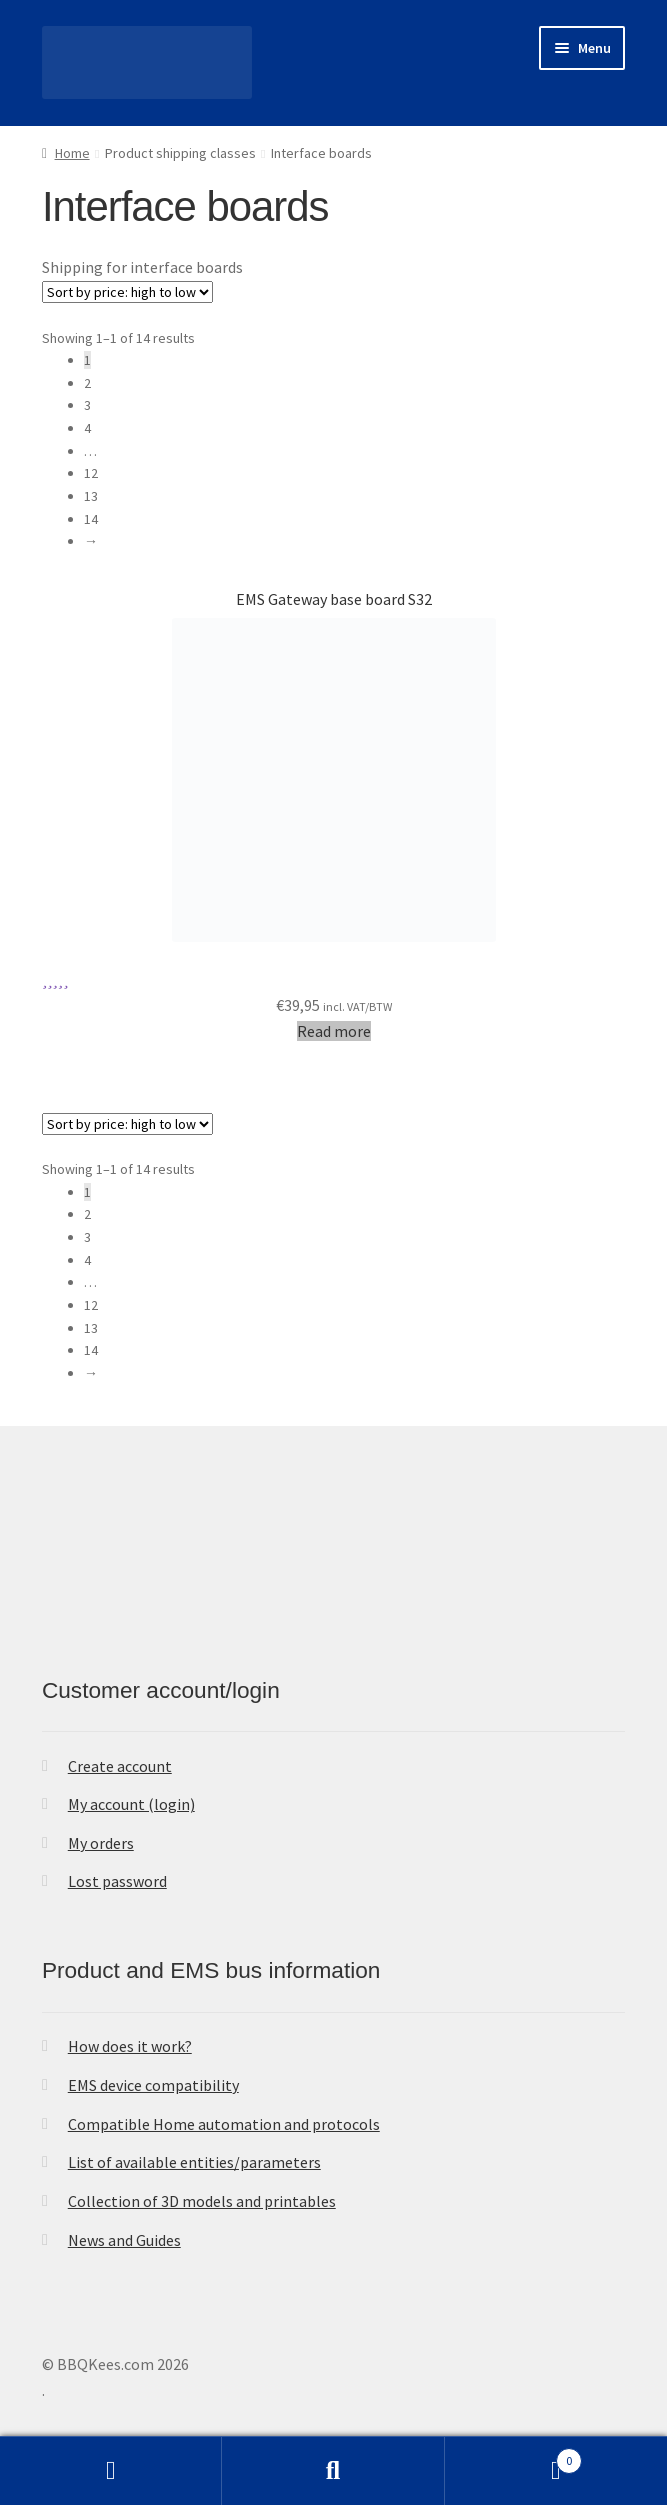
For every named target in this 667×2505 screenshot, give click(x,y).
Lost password (117, 1881)
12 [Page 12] (91, 473)
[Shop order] (127, 292)
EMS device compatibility (153, 2085)
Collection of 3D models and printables (202, 2201)
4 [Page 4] (87, 428)
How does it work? (130, 2046)
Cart (513, 2456)
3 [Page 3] (87, 405)
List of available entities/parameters (194, 2162)
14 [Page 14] (91, 519)
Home (72, 153)
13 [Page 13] (91, 496)
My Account (111, 2471)
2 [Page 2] (87, 383)
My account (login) (131, 1804)
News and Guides (124, 2240)
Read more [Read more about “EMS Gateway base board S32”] (334, 1031)
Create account (120, 1766)
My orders (101, 1843)
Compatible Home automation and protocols (224, 2124)
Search (333, 2471)
